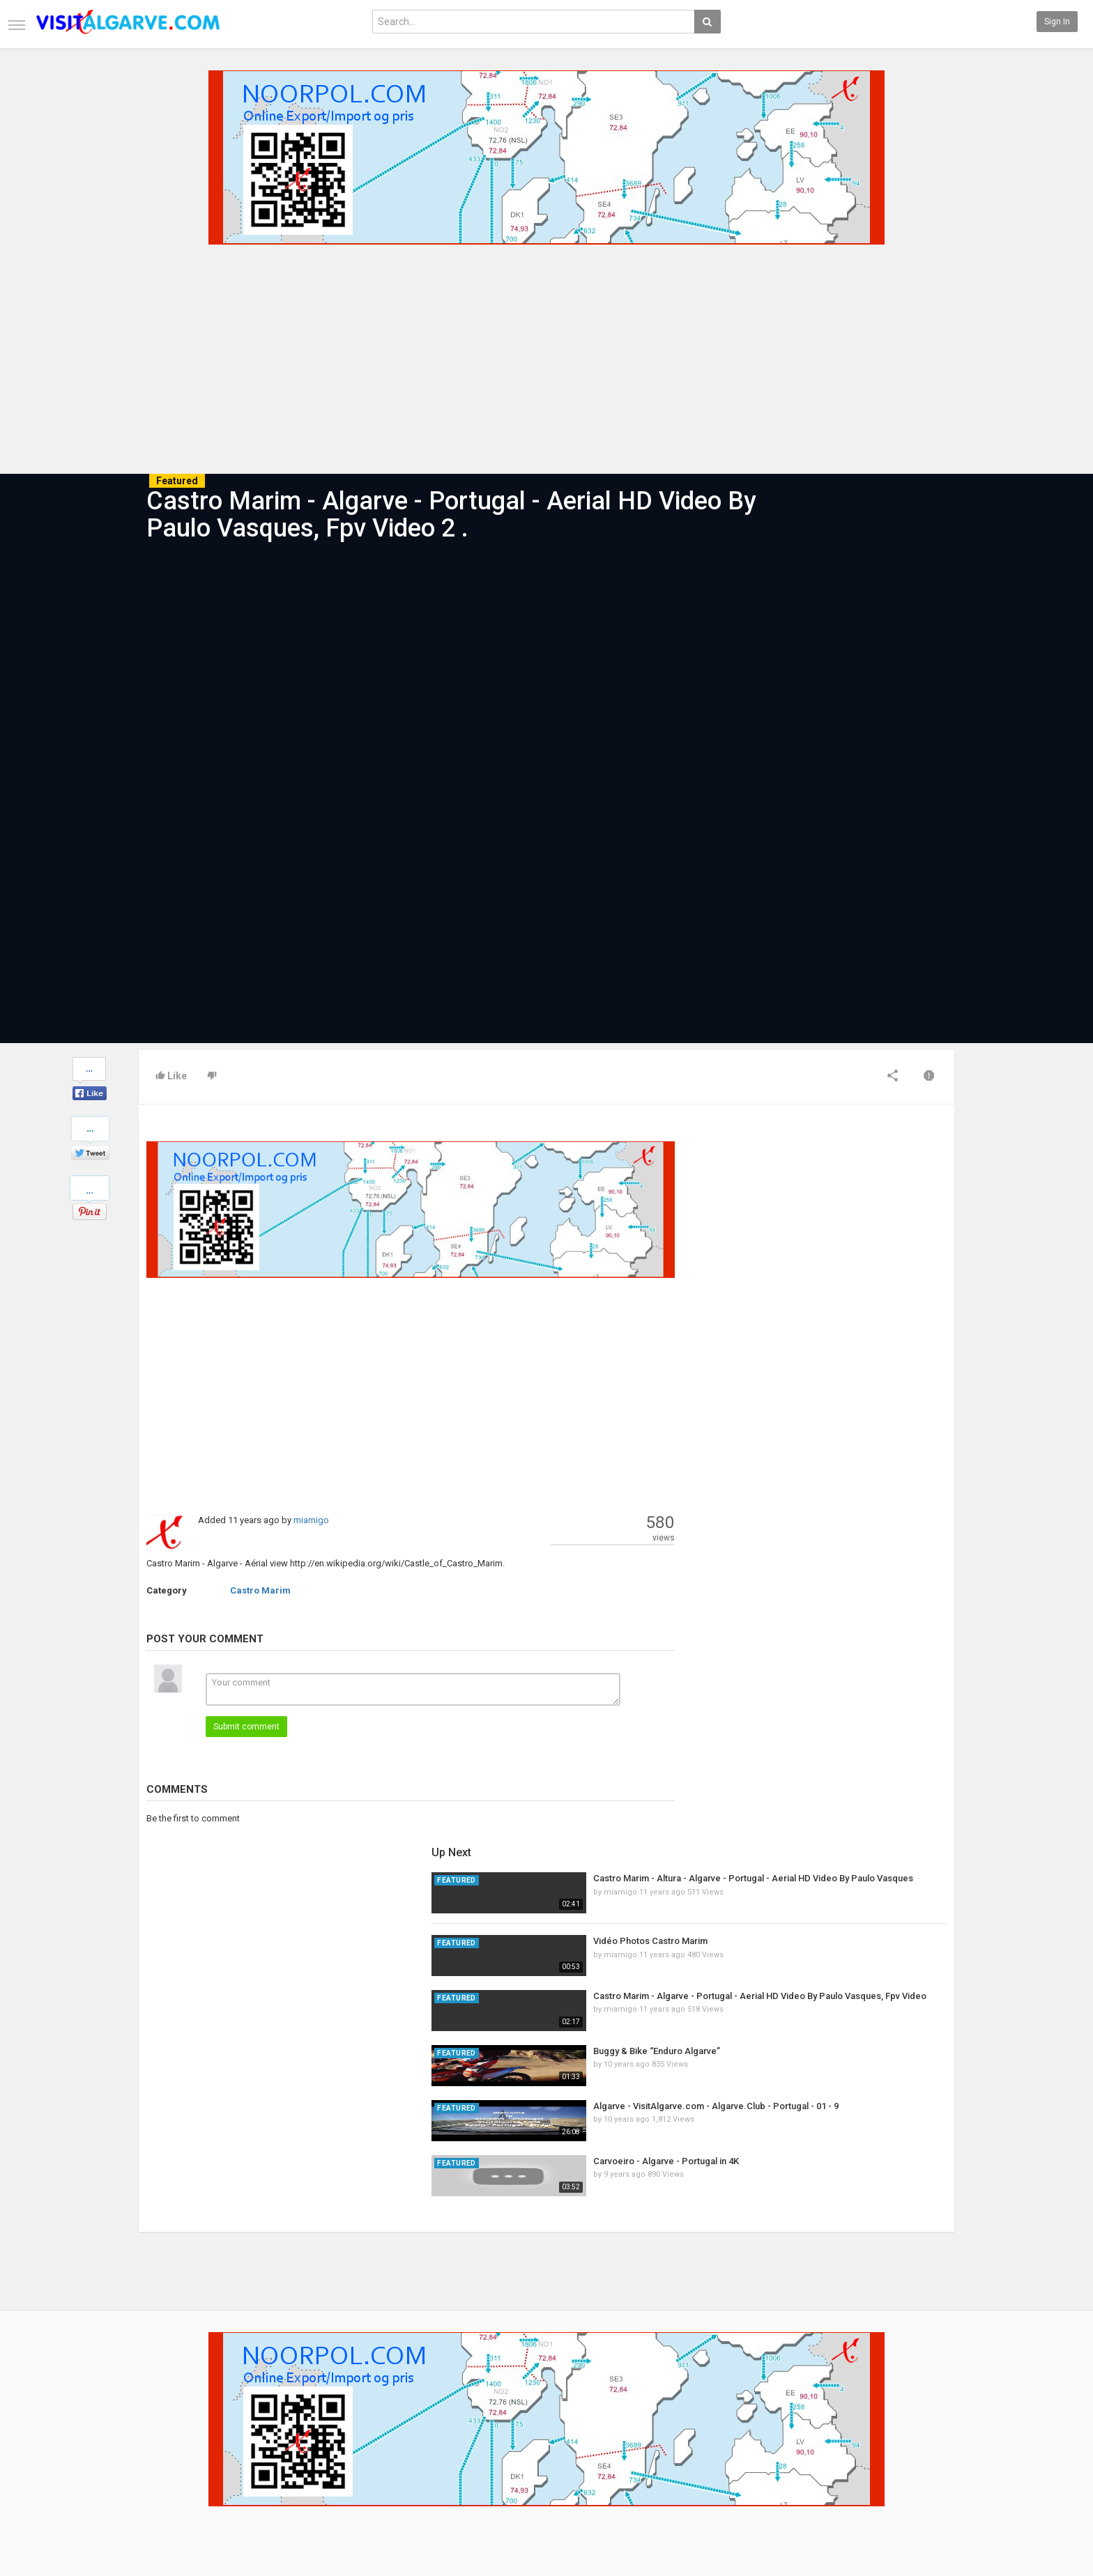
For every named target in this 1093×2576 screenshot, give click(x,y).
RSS (285, 2438)
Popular (429, 2423)
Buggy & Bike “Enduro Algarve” (837, 1332)
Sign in (1057, 21)
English (920, 2517)
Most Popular (302, 2423)
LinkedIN (922, 2467)
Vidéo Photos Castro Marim (831, 1222)
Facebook (924, 2408)
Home (150, 2408)
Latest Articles (305, 2408)
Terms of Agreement (178, 2438)
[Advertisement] (546, 354)
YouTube (922, 2438)
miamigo (311, 1520)
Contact (154, 2423)
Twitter (919, 2423)
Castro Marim (260, 1590)
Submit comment (246, 1727)
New (423, 2408)
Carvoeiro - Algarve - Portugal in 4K (846, 1442)
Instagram (926, 2453)
